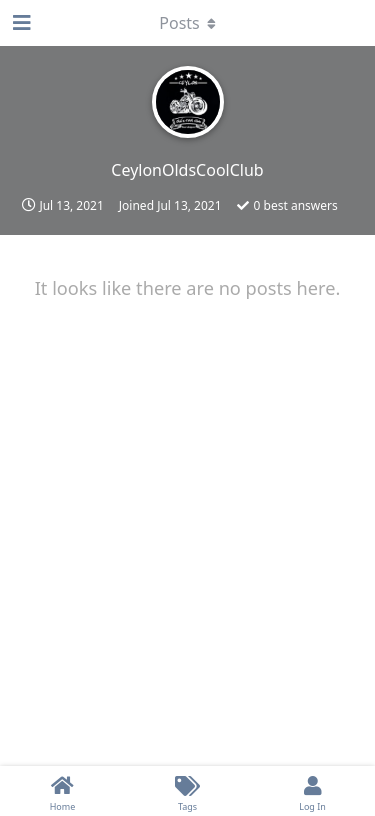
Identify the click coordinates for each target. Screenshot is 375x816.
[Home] (62, 791)
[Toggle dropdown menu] (188, 23)
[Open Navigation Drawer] (20, 23)
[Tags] (187, 791)
